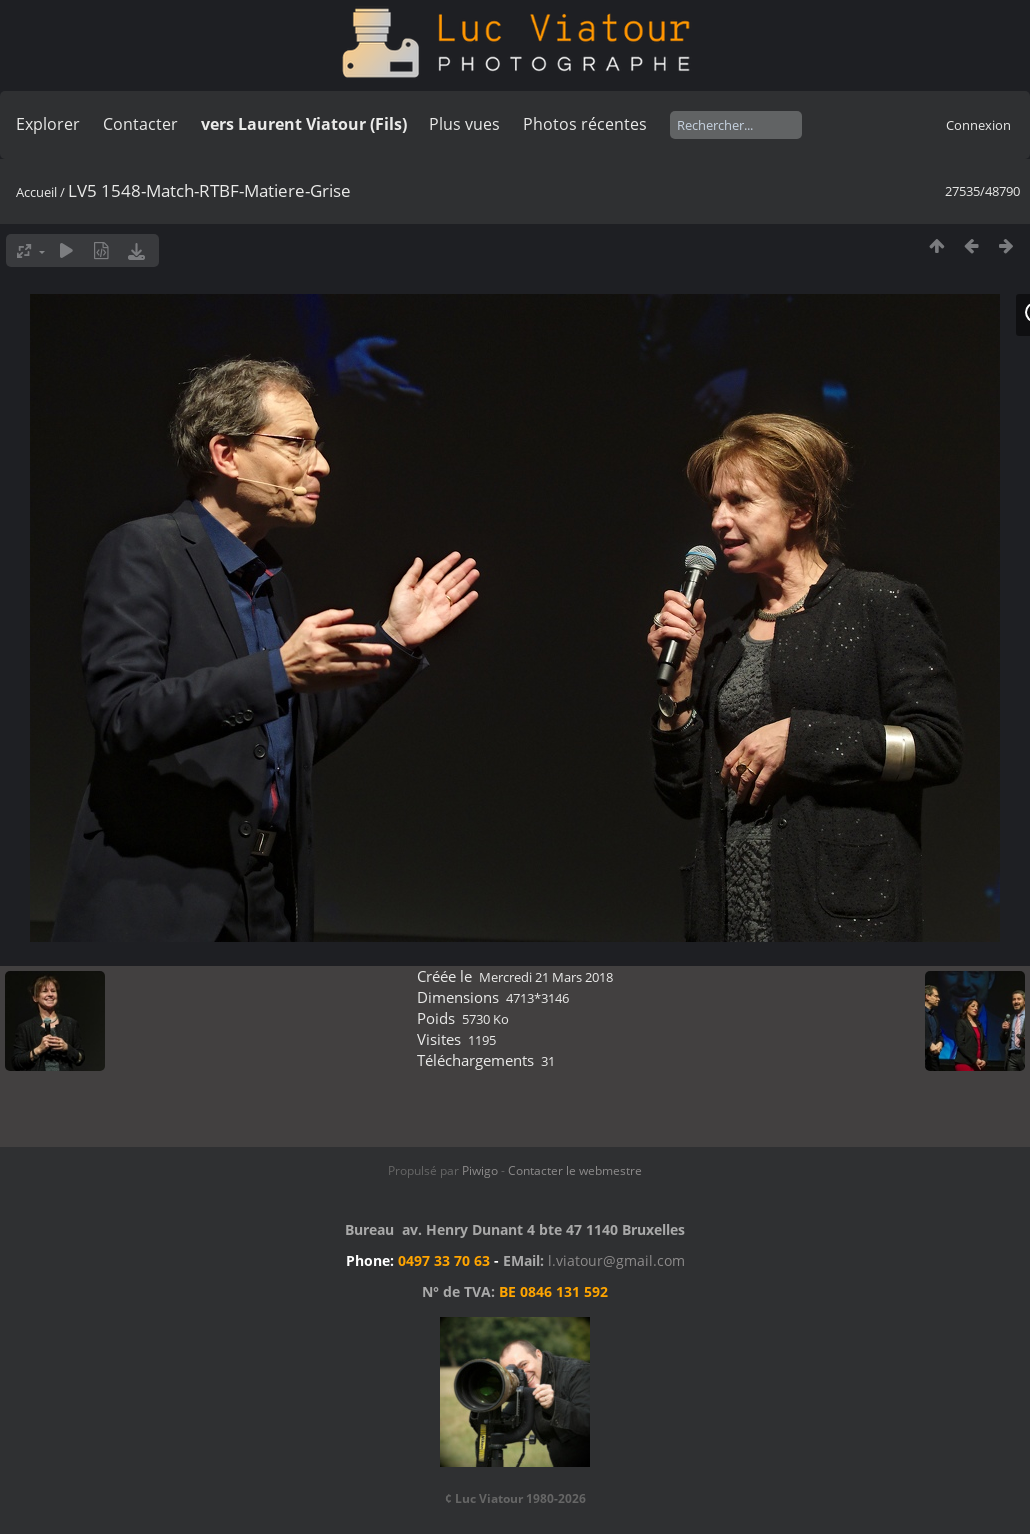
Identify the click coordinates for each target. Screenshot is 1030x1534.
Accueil (36, 192)
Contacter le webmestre (575, 1170)
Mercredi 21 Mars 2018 (546, 977)
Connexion (978, 125)
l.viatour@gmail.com (616, 1260)
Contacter (140, 124)
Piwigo (480, 1170)
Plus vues (464, 124)
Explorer (48, 124)
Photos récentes (585, 124)
